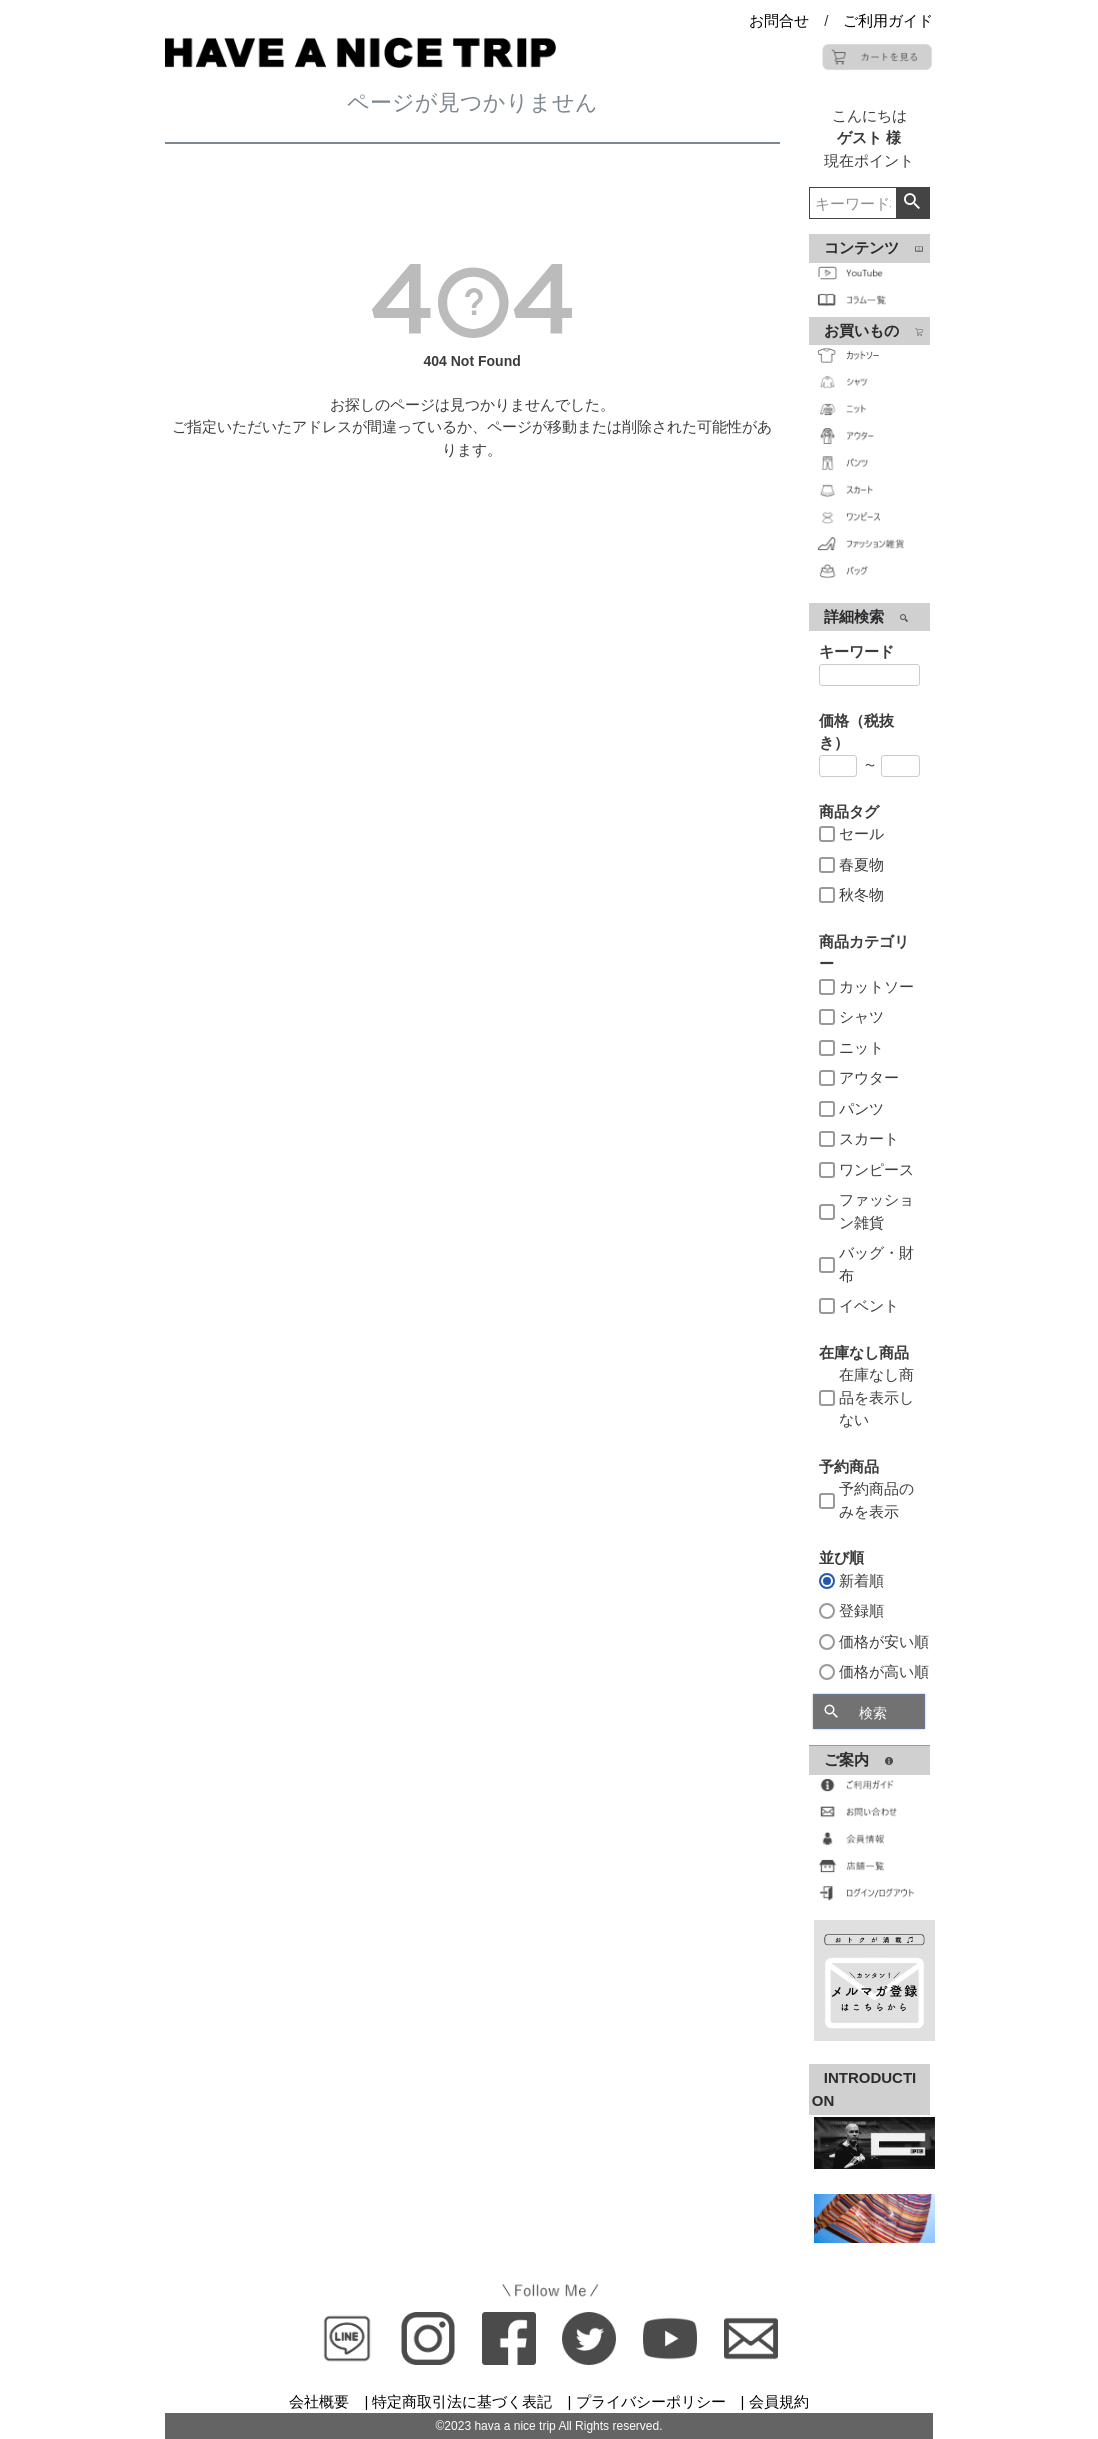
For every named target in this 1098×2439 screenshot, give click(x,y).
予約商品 (849, 1466)
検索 (912, 203)
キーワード (856, 651)
